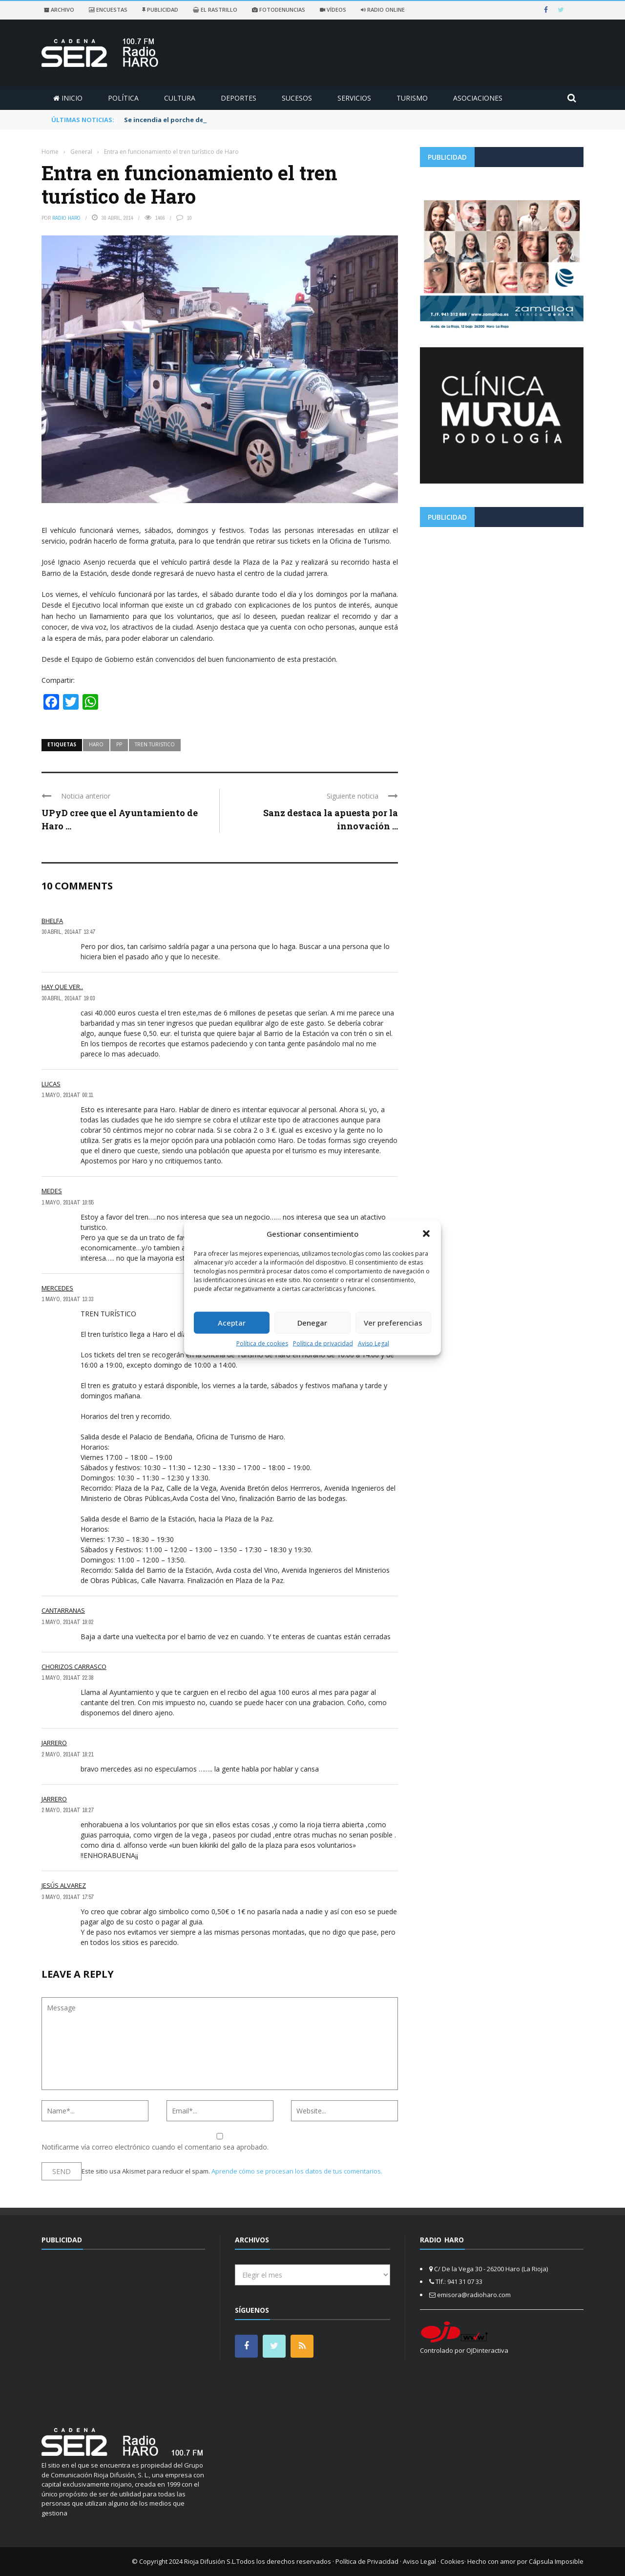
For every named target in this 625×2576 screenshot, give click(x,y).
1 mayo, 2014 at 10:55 (67, 1202)
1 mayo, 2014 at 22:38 (67, 1678)
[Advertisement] (501, 603)
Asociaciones (477, 98)
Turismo (412, 98)
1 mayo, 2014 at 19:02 (67, 1622)
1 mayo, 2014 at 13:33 (67, 1299)
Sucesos (297, 98)
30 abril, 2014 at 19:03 (68, 998)
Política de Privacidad (366, 2561)
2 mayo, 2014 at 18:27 (67, 1810)
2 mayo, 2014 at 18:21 (67, 1754)
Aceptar (232, 1323)
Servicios (354, 98)
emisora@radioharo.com (474, 2294)
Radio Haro (66, 217)
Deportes (238, 98)
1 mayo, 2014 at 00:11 (67, 1095)
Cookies (452, 2561)
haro (96, 744)
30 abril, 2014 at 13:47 (68, 932)
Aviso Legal (373, 1343)
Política (123, 98)
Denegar (312, 1323)
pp (119, 744)
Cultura (179, 98)
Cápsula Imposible (556, 2561)
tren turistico (155, 744)
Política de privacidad (323, 1343)
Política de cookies (262, 1343)
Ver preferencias (393, 1323)
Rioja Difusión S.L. (210, 2561)
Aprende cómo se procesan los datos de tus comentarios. (296, 2171)
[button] (426, 1234)
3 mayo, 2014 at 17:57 (67, 1897)
